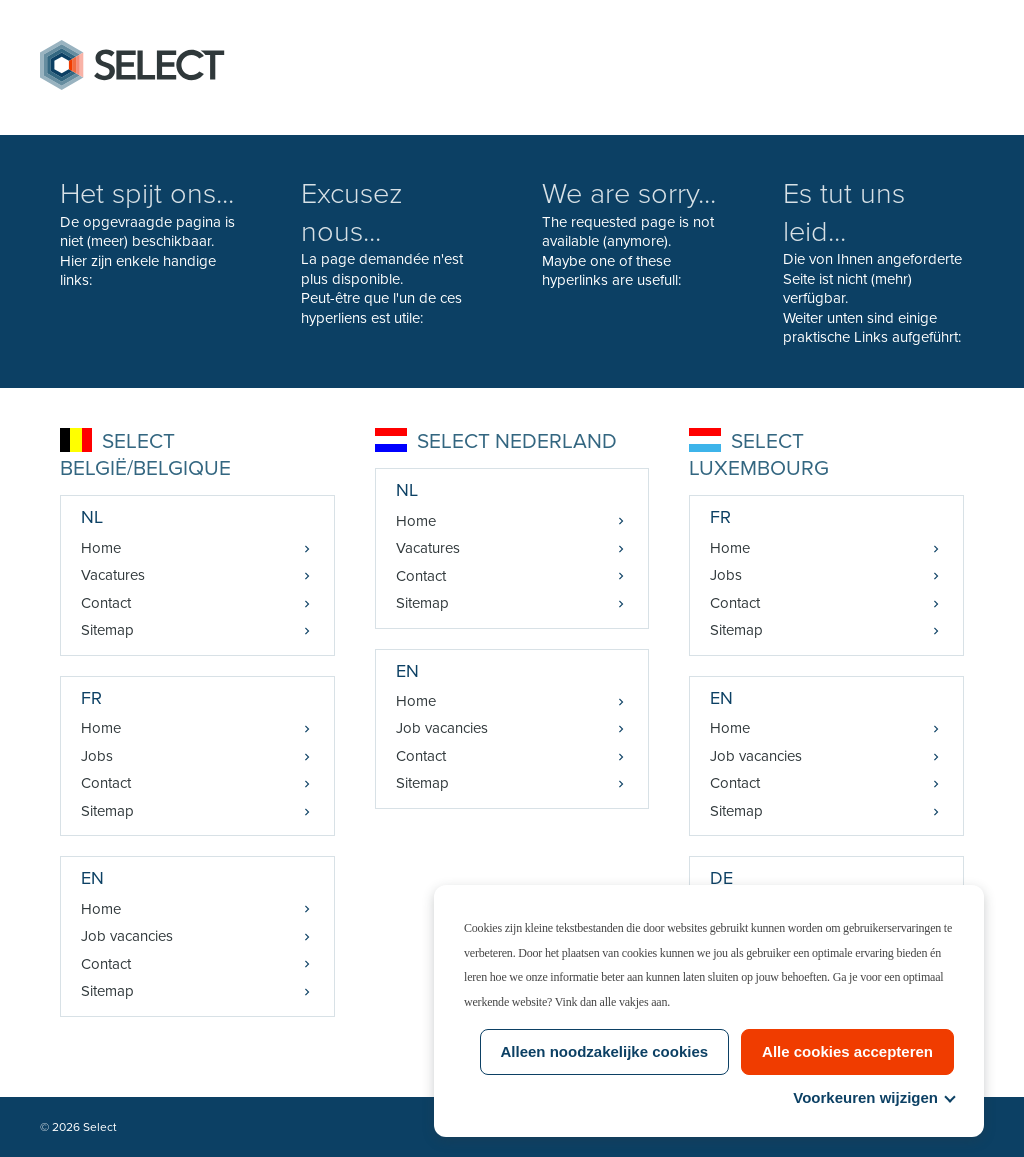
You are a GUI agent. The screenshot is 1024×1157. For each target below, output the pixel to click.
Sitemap (107, 630)
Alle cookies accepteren (847, 1051)
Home (101, 548)
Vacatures (113, 575)
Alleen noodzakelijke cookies (605, 1051)
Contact (106, 603)
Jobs (97, 756)
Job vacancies (127, 936)
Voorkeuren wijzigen (873, 1097)
